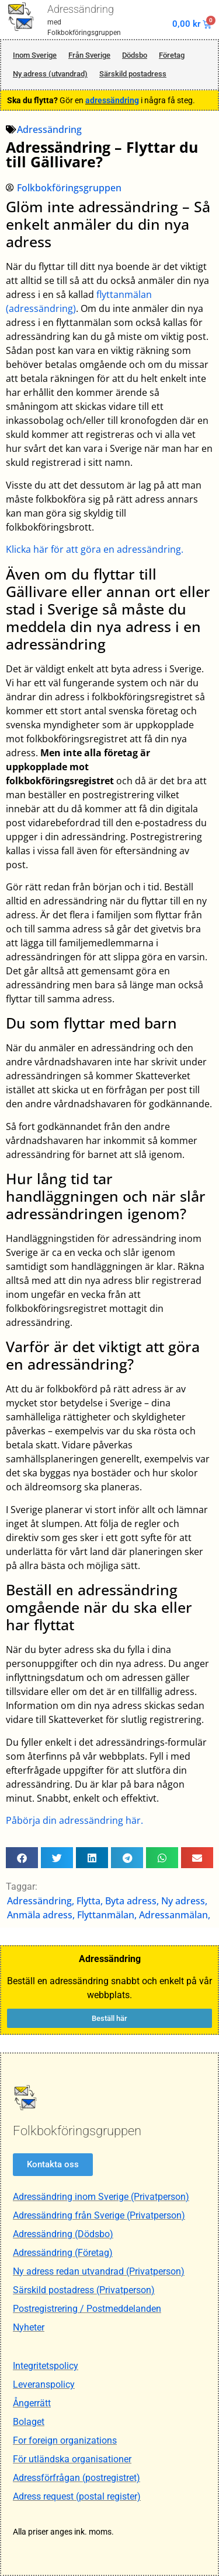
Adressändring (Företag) (63, 2252)
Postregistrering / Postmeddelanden (87, 2308)
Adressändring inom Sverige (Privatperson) (101, 2196)
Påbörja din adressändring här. (74, 1820)
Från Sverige (89, 55)
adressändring (112, 100)
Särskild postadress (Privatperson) (84, 2290)
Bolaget (28, 2421)
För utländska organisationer (72, 2459)
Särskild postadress (132, 73)
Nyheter (28, 2327)
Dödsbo (134, 55)
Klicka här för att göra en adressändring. (94, 549)
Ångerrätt (32, 2403)
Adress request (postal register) (77, 2496)
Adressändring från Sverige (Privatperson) (99, 2215)
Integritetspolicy (45, 2365)
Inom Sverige (35, 55)
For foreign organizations (65, 2440)
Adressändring (80, 9)
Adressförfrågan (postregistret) (76, 2477)
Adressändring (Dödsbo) (63, 2234)
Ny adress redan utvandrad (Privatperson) (99, 2271)
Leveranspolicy (44, 2384)
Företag (172, 55)
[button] (22, 1857)
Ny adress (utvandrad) (50, 73)
